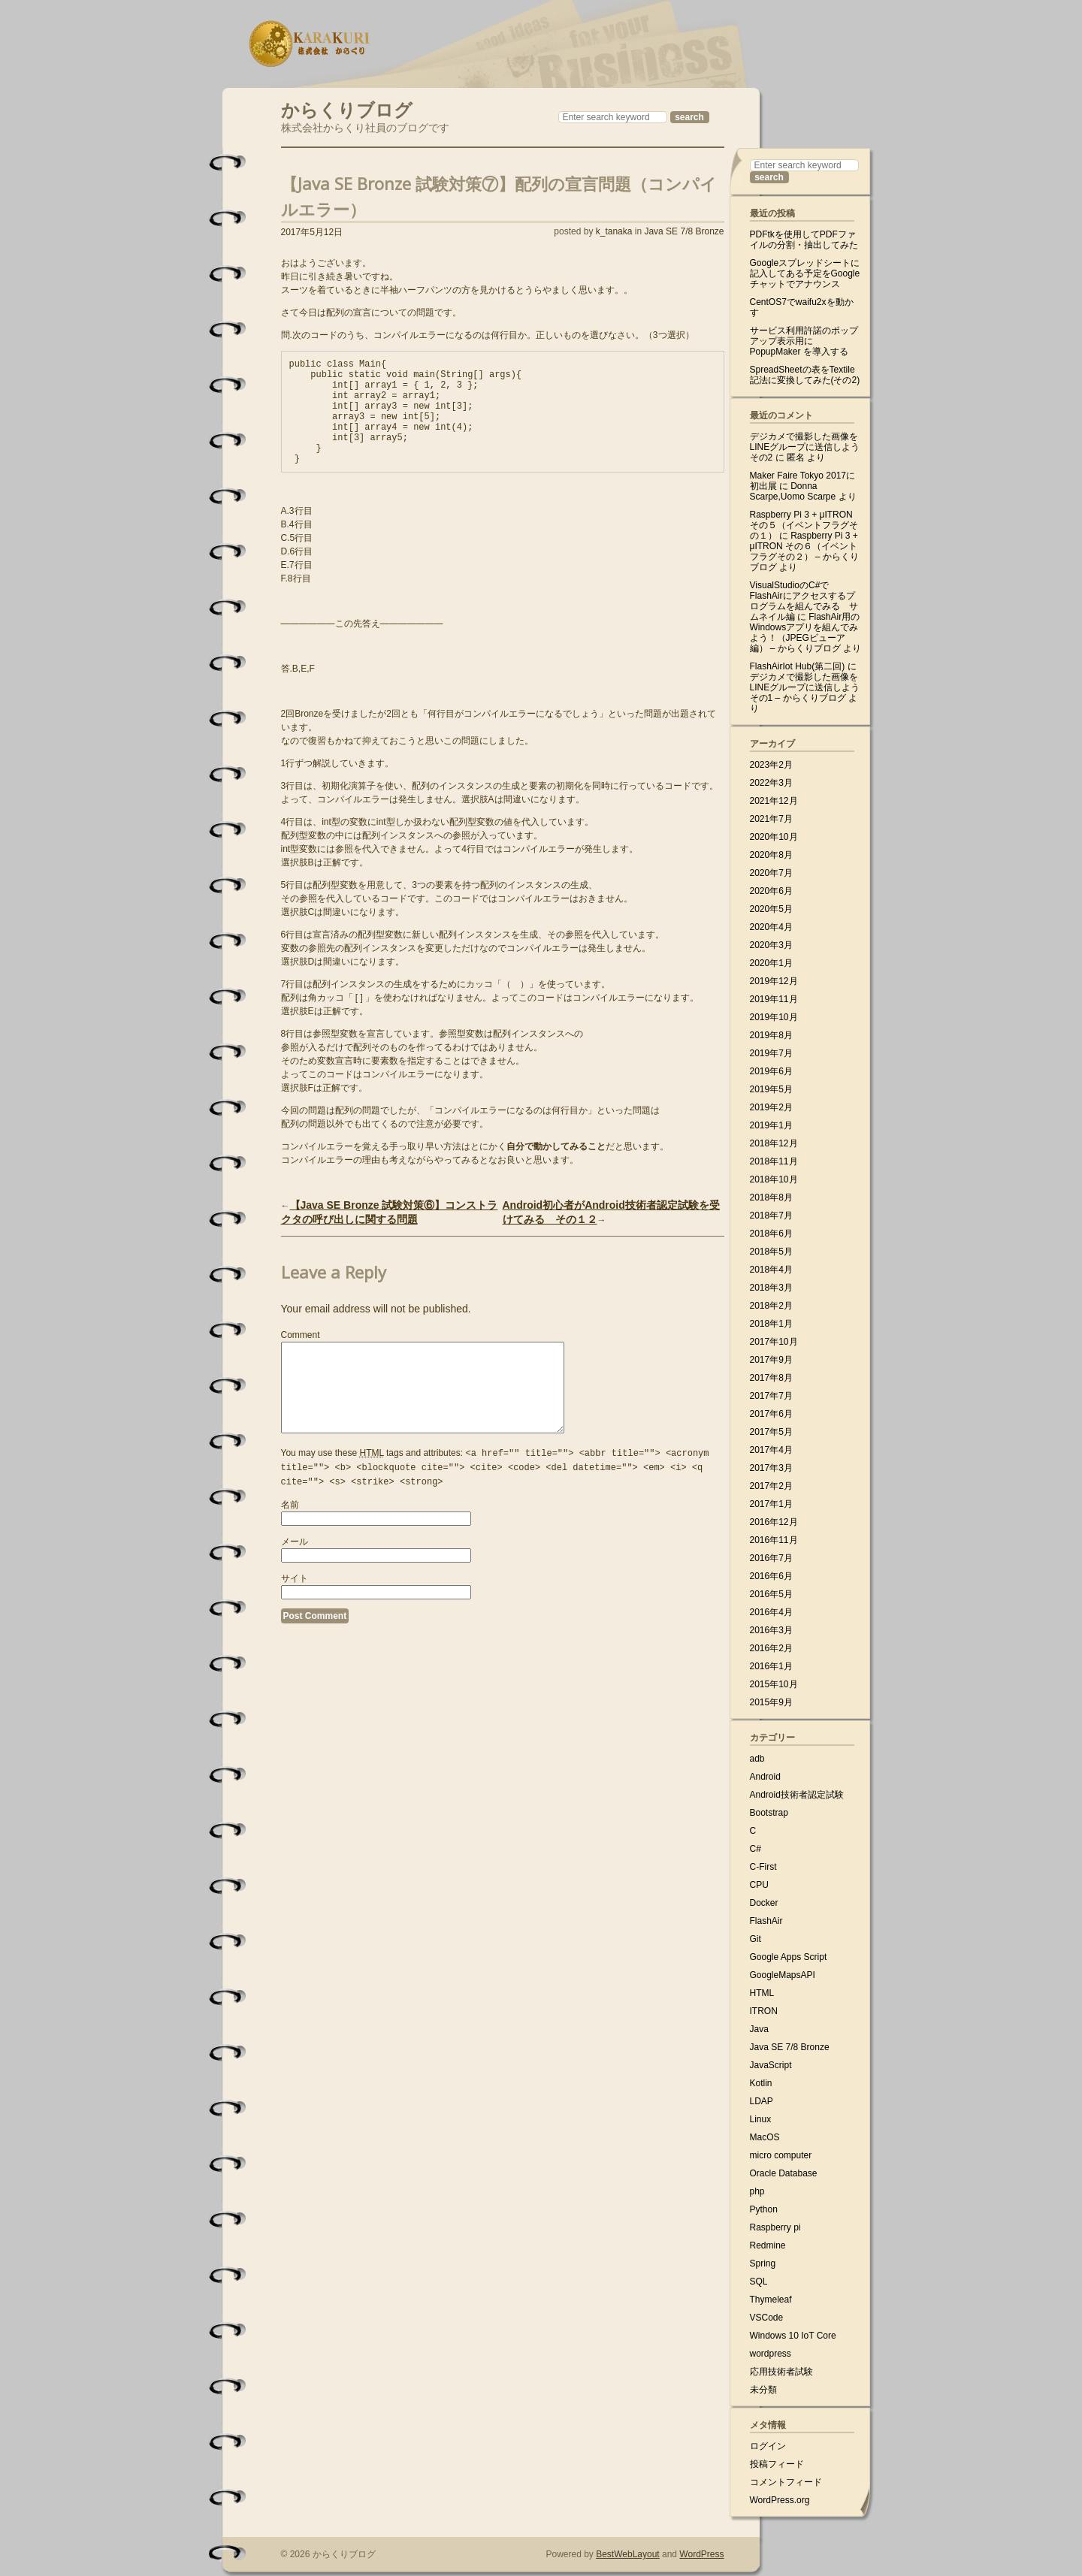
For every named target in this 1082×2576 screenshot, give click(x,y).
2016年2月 (771, 1648)
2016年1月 (771, 1666)
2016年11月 (774, 1540)
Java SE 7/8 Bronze (684, 231)
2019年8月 (771, 1035)
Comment (300, 1357)
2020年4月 (771, 927)
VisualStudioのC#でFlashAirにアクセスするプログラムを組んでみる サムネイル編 (804, 601)
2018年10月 (774, 1179)
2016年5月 (771, 1594)
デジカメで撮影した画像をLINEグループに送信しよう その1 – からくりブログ (805, 687)
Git (755, 1939)
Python (764, 2209)
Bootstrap (769, 1812)
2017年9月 (771, 1359)
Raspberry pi (775, 2227)
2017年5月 (771, 1432)
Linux (761, 2119)
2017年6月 (771, 1414)
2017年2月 (771, 1486)
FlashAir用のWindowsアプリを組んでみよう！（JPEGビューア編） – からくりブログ (805, 633)
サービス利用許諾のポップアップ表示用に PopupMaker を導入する (804, 341)
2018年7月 (771, 1215)
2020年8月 (771, 855)
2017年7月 (771, 1396)
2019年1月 (771, 1125)
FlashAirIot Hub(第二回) (797, 666)
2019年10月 (774, 1017)
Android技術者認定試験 (797, 1794)
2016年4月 (771, 1612)
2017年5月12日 (312, 232)
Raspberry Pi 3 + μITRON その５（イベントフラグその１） (804, 525)
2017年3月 (771, 1468)
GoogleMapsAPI (782, 1975)
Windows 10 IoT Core (793, 2335)
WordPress (701, 2554)
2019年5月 (771, 1089)
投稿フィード (777, 2464)
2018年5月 (771, 1251)
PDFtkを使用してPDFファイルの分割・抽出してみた (804, 239)
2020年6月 (771, 891)
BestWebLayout (628, 2554)
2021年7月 (771, 819)
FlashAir (766, 1921)
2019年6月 (771, 1071)
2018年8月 (771, 1197)
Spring (763, 2263)
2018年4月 (771, 1269)
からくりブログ (347, 108)
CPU (759, 1885)
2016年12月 (774, 1522)
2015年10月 (774, 1684)
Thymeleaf (771, 2299)
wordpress (770, 2353)
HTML (762, 1993)
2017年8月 (771, 1378)
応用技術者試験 (781, 2371)
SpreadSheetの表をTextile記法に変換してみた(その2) (805, 374)
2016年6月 (771, 1576)
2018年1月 (771, 1323)
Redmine (768, 2245)
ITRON (764, 2011)
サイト (294, 1616)
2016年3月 (771, 1630)
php (757, 2191)
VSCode (767, 2317)
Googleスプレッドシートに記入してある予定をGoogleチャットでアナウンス (805, 273)
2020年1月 (771, 963)
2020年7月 (771, 873)
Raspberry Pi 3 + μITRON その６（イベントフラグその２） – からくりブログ (804, 551)
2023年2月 (771, 765)
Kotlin (761, 2083)
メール (294, 1580)
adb (757, 1758)
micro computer (781, 2155)
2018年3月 (771, 1287)
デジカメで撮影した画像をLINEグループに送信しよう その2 (805, 447)
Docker (764, 1903)
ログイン (768, 2446)
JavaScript (771, 2065)
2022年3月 (771, 783)
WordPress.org (780, 2500)
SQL (759, 2281)
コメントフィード (786, 2482)
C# (755, 1849)
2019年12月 (774, 981)
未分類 (763, 2389)
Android (765, 1776)
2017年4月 (771, 1450)
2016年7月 (771, 1558)
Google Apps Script (788, 1957)
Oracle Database (784, 2173)
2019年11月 (774, 999)
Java (759, 2029)
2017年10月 (774, 1341)
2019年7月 (771, 1053)
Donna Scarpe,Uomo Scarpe (793, 491)
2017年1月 (771, 1504)
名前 (290, 1543)
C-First (763, 1867)
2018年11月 (774, 1161)
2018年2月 (771, 1305)
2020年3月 (771, 945)
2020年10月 (774, 837)
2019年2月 (771, 1107)
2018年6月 (771, 1233)
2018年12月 (774, 1143)
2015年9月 (771, 1702)
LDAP (761, 2101)
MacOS (765, 2137)
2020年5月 (771, 909)
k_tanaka (614, 231)
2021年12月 (774, 801)
